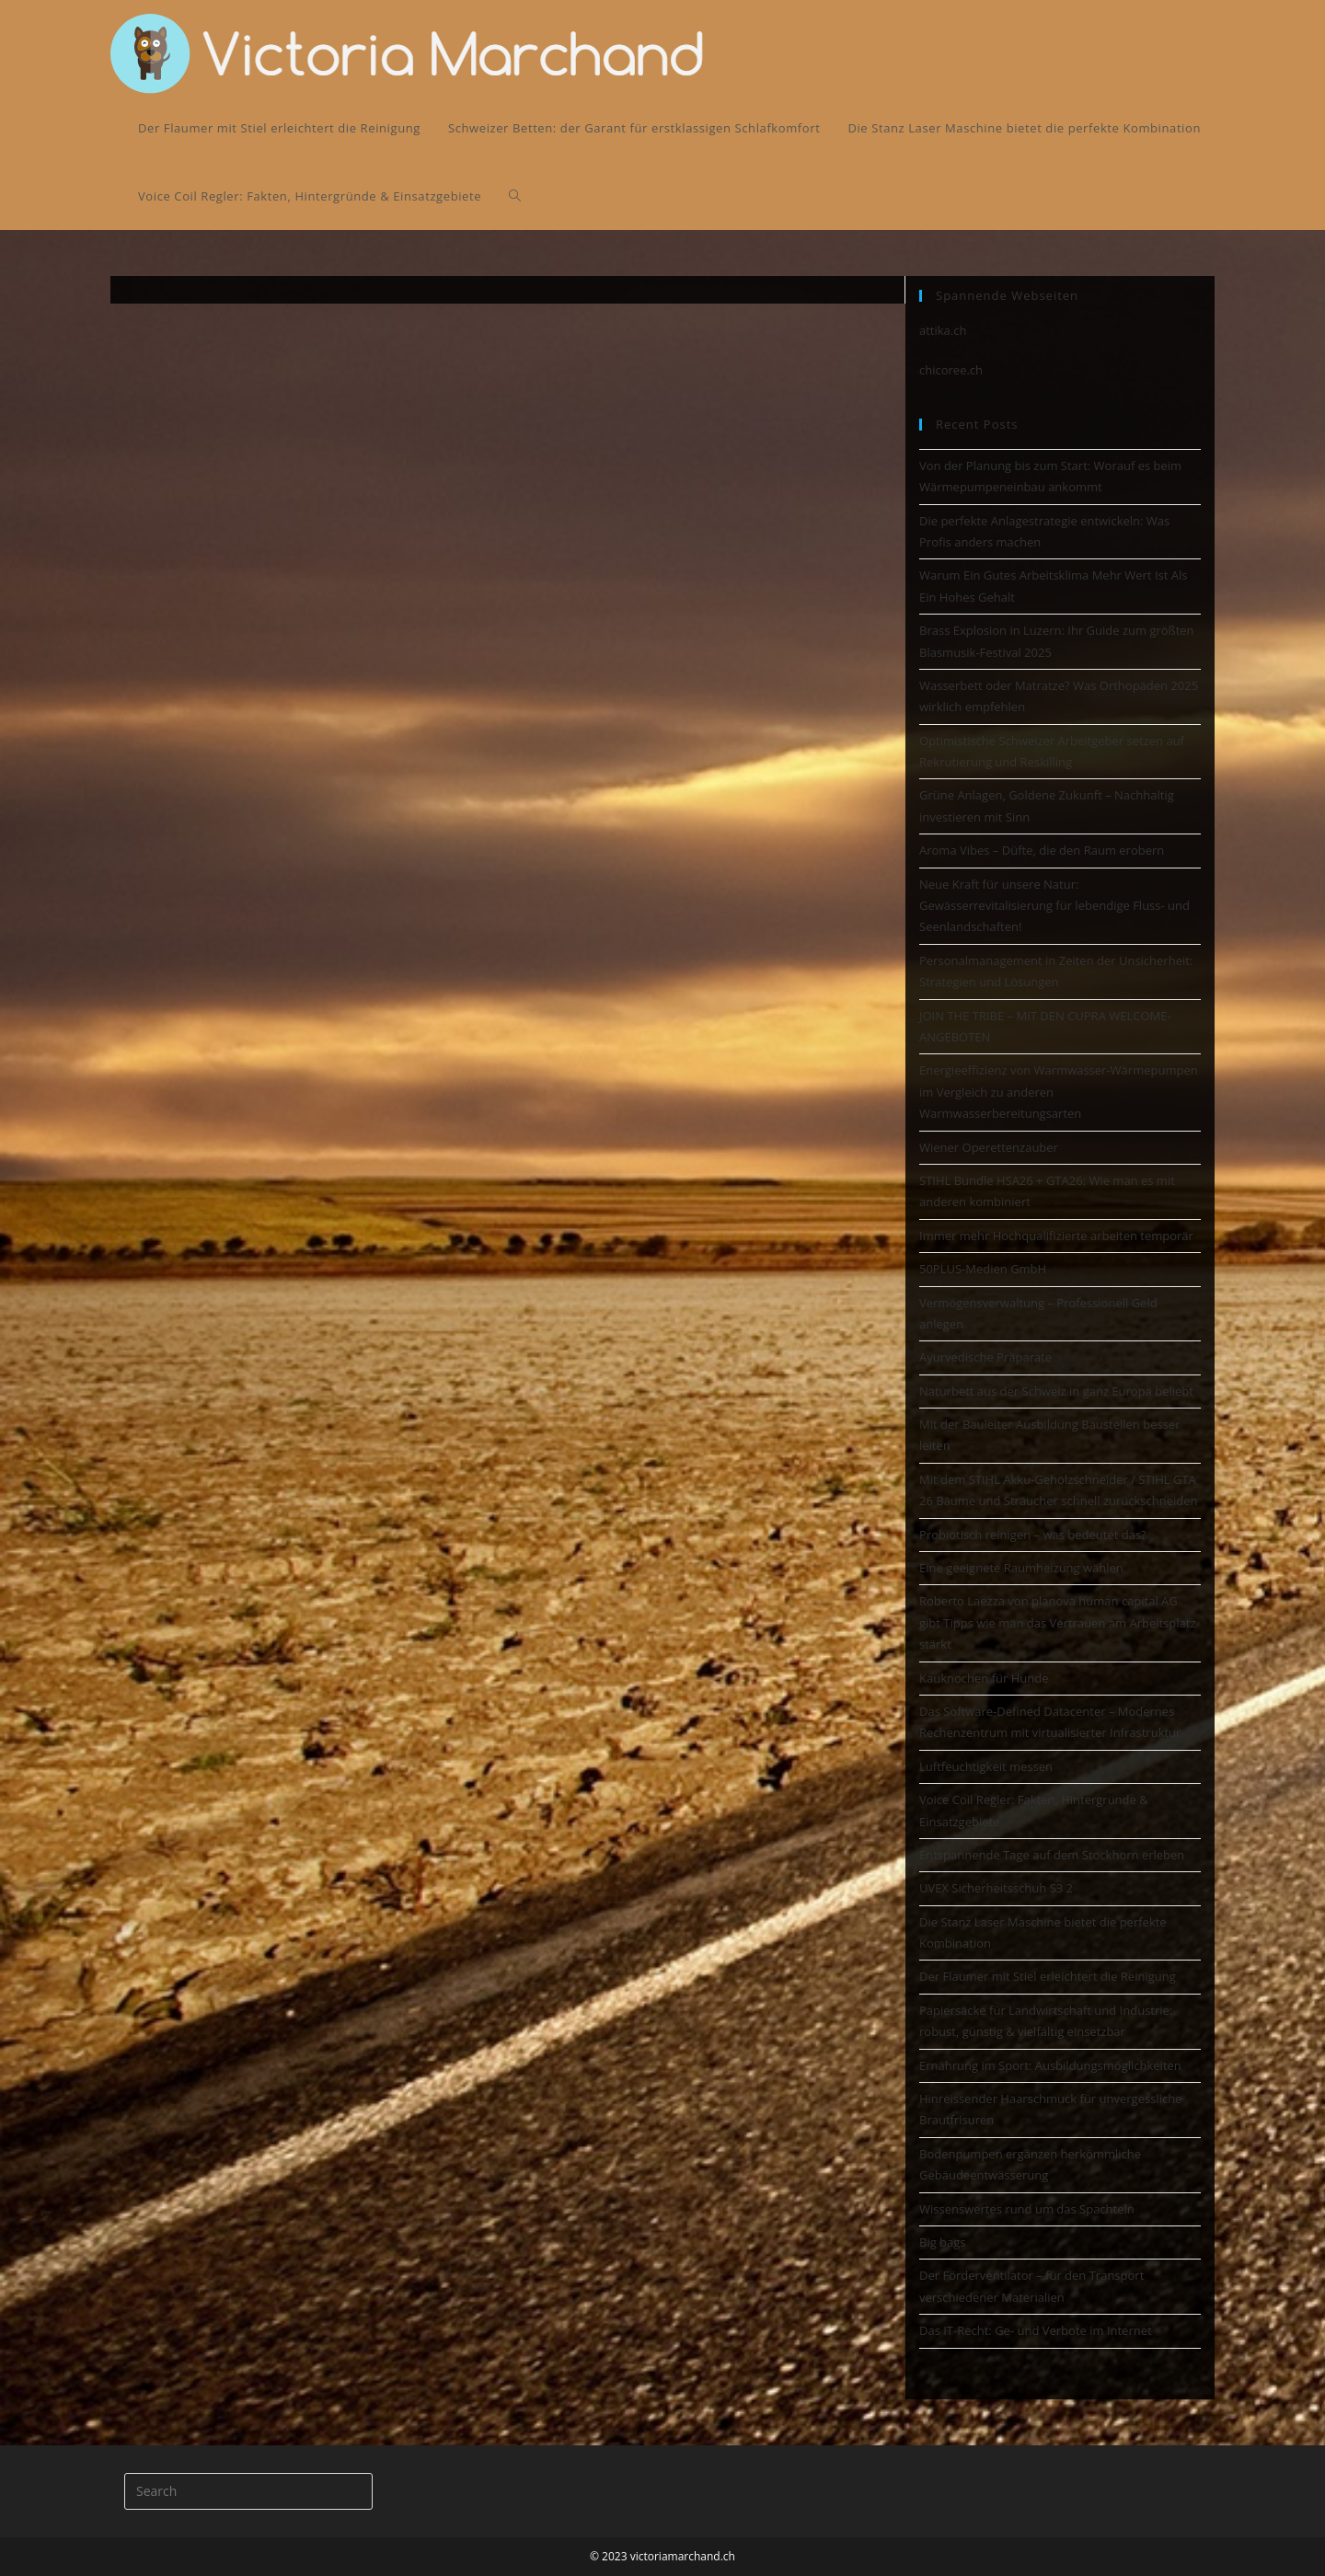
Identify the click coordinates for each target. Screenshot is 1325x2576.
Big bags (942, 2242)
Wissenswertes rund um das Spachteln (1027, 2209)
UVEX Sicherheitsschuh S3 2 (996, 1888)
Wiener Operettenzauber (988, 1147)
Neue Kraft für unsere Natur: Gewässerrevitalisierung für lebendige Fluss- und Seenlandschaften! (1054, 906)
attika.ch (942, 330)
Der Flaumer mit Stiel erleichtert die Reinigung (1047, 1976)
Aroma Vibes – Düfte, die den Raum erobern (1041, 850)
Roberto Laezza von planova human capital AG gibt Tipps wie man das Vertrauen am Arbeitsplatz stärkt (1057, 1622)
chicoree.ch (951, 370)
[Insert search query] (248, 2491)
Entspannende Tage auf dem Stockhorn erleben (1051, 1854)
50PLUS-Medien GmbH (982, 1268)
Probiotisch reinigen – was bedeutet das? (1032, 1534)
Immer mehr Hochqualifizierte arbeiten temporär (1056, 1235)
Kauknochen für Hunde (983, 1678)
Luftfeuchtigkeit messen (986, 1766)
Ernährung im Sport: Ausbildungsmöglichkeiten (1050, 2065)
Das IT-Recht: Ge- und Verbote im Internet (1035, 2330)
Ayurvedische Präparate (985, 1357)
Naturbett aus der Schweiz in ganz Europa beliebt (1056, 1391)
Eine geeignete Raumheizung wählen (1021, 1567)
